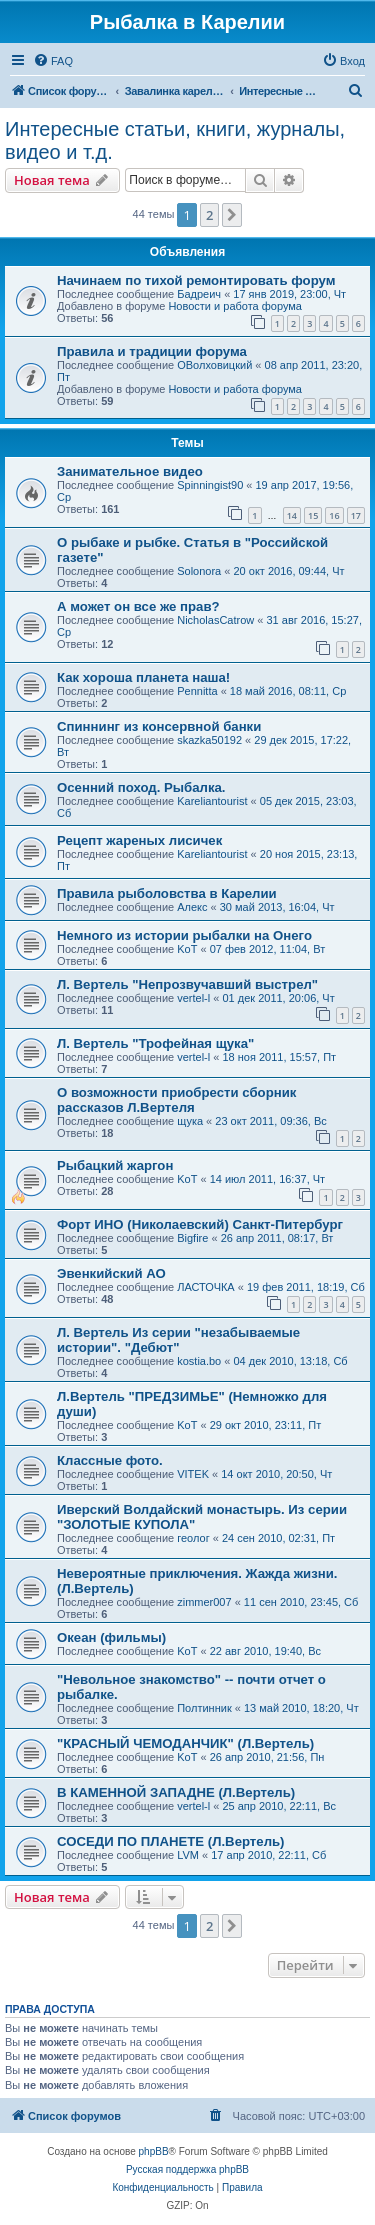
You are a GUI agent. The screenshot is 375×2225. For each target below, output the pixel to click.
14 (292, 515)
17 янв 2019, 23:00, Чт (289, 294)
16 (334, 515)
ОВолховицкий (214, 365)
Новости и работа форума (235, 306)
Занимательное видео (130, 471)
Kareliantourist (212, 801)
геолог (193, 1538)
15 (313, 515)
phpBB (154, 2151)
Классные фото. (110, 1460)
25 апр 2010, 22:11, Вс (279, 1806)
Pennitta (197, 691)
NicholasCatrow (215, 620)
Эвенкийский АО (111, 1273)
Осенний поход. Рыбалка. (141, 787)
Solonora (199, 571)
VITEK (193, 1474)
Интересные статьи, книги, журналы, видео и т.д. (175, 140)
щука (190, 1121)
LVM (188, 1855)
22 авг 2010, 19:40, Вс (265, 1651)
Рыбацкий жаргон (115, 1165)
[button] (232, 215)
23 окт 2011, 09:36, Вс (271, 1121)
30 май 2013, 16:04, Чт (277, 907)
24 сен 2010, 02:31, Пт (278, 1538)
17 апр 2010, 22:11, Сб (268, 1855)
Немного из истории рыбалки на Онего (184, 935)
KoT (187, 949)
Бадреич (199, 294)
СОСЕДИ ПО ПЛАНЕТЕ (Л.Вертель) (171, 1841)
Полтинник (204, 1708)
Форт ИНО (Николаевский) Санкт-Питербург (200, 1224)
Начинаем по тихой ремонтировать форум (196, 280)
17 (356, 515)
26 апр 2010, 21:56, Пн (267, 1757)
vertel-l (193, 998)
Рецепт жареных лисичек (139, 840)
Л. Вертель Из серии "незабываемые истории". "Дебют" (178, 1340)
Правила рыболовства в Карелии (167, 893)
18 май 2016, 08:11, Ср (288, 691)
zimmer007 (204, 1602)
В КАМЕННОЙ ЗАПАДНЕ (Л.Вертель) (176, 1792)
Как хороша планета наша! (143, 677)
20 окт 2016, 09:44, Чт (288, 571)
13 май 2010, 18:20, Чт (301, 1708)
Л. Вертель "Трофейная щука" (155, 1043)
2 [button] (209, 215)
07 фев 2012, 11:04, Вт (268, 949)
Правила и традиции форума (152, 351)
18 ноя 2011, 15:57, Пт (279, 1057)
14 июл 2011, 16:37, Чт (268, 1179)
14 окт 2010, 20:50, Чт (276, 1474)
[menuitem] (53, 61)
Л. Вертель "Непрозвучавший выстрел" (187, 984)
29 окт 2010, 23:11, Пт (266, 1425)
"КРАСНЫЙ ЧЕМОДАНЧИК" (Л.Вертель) (185, 1743)
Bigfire (192, 1238)
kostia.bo (199, 1361)
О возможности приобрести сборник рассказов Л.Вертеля (176, 1100)
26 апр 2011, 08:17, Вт (277, 1238)
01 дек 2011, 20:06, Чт (278, 998)
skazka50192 (209, 740)
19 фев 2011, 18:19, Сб (306, 1287)
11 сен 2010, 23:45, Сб (301, 1602)
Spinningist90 (210, 485)
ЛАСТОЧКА (206, 1287)
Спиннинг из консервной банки (159, 726)
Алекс (192, 907)
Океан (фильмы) (111, 1637)
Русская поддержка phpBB (187, 2169)
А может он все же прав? (138, 606)
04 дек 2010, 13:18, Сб (290, 1361)
